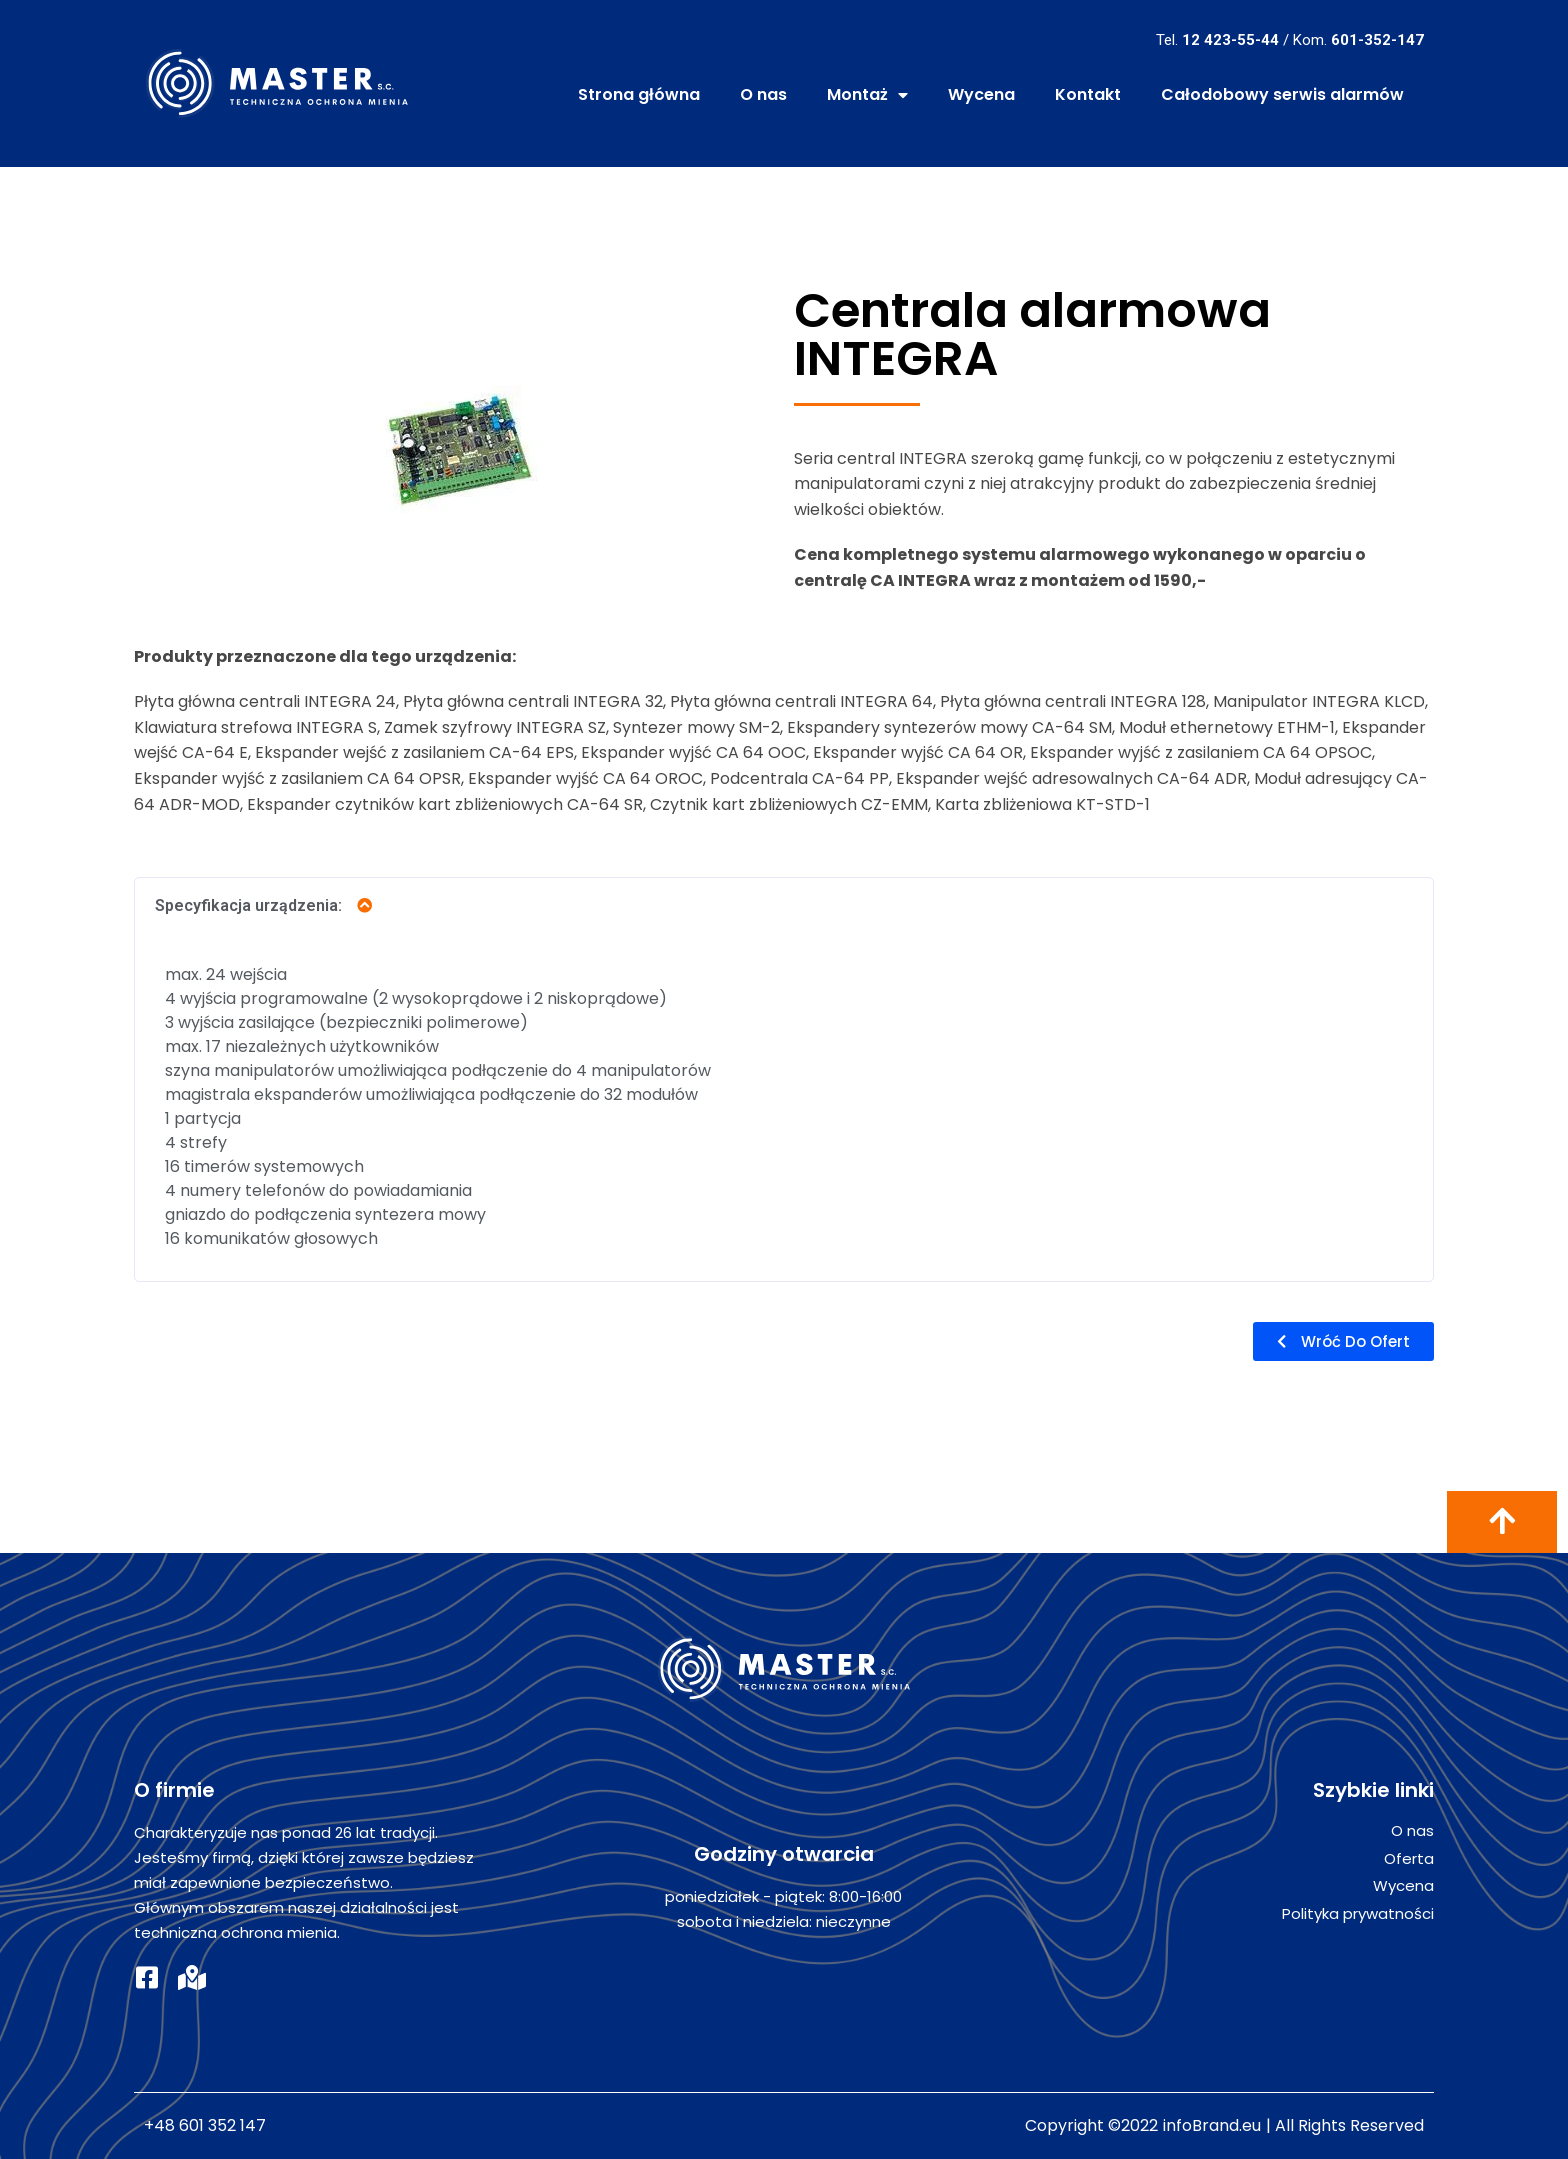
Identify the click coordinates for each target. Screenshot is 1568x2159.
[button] (1343, 1341)
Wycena (981, 94)
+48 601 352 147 (205, 2126)
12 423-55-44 (1230, 40)
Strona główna (639, 94)
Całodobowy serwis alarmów (1282, 94)
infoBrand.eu (1212, 2126)
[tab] (784, 905)
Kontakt (1088, 94)
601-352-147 (1377, 40)
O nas (763, 94)
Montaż (867, 95)
